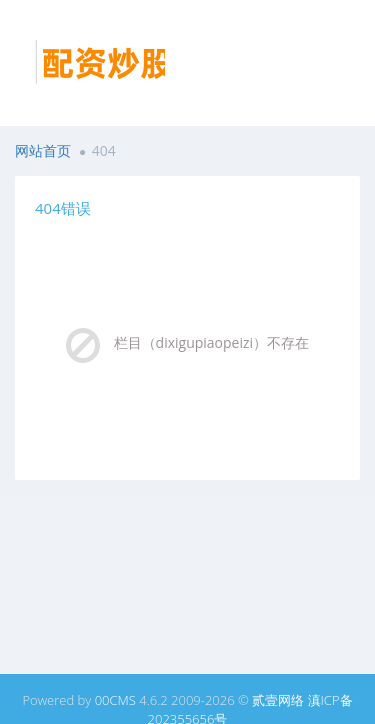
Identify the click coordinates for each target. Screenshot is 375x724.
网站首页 (43, 150)
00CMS (115, 700)
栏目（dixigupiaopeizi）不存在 (212, 342)
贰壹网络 (278, 700)
